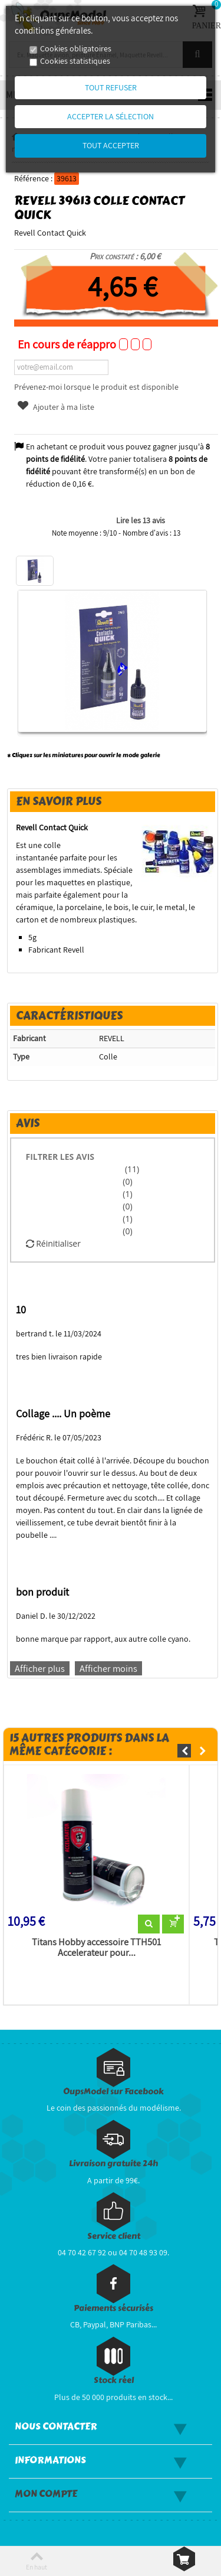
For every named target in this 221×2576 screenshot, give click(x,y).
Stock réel (114, 2380)
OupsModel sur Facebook (113, 2091)
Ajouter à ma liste (55, 407)
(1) (127, 1193)
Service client (113, 2236)
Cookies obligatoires (75, 48)
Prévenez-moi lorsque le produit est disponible (96, 386)
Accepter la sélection (110, 116)
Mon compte (46, 2494)
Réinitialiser (53, 1243)
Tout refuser (111, 87)
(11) (131, 1169)
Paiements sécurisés (113, 2308)
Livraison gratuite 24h (113, 2163)
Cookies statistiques (75, 61)
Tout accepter (111, 145)
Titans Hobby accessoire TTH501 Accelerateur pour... (96, 1947)
